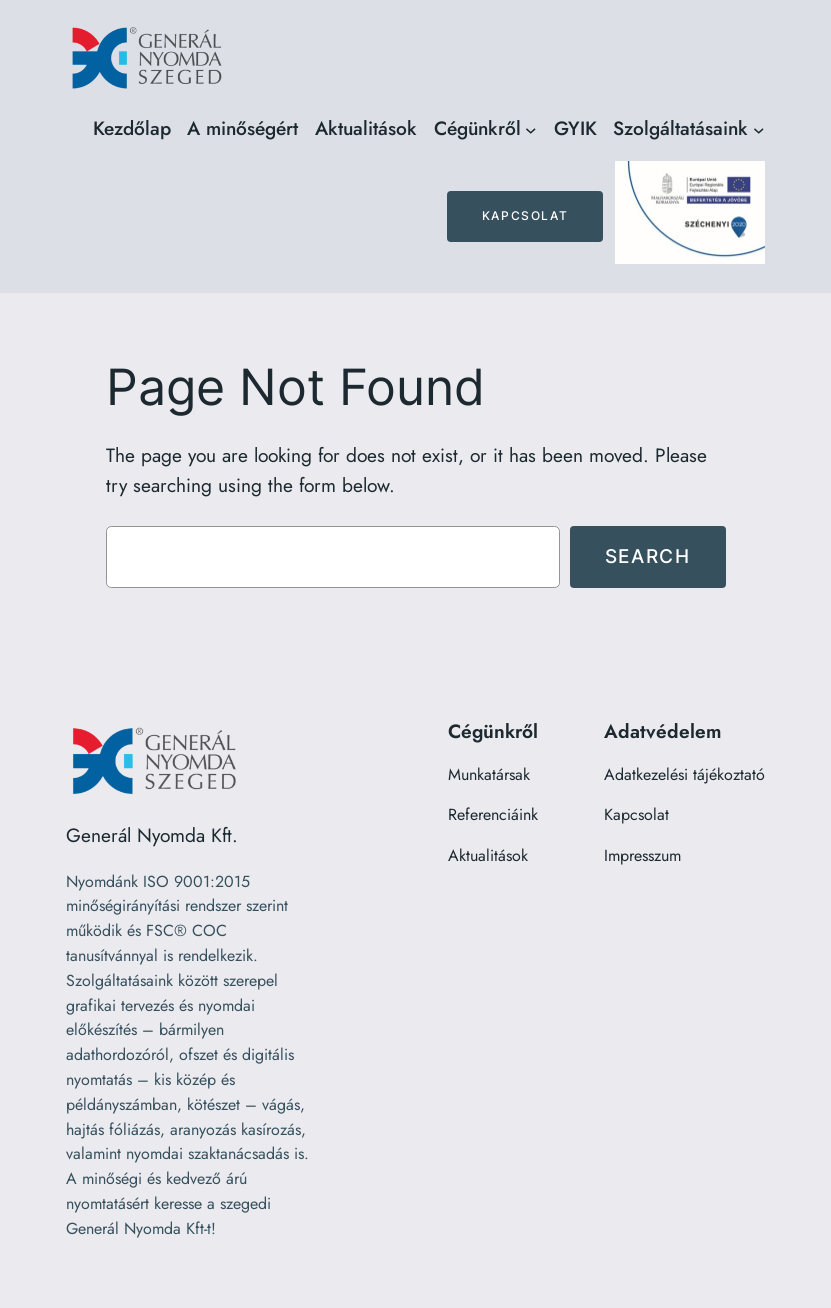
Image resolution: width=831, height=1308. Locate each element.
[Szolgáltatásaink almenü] (759, 129)
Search (648, 556)
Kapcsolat (525, 215)
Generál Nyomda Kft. (152, 835)
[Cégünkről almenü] (531, 129)
